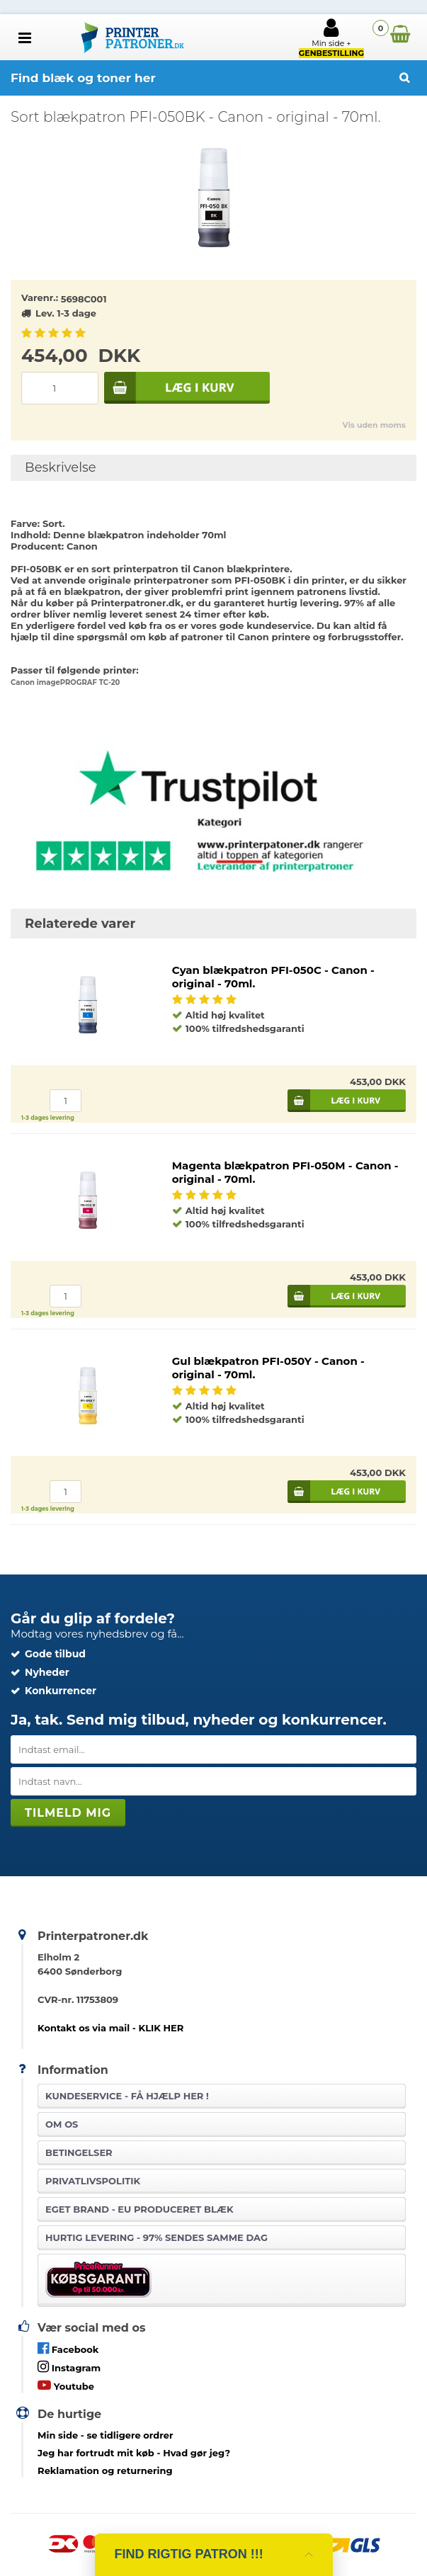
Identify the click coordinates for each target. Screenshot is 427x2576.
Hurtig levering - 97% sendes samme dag (156, 2237)
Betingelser (79, 2152)
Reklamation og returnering (105, 2470)
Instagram (69, 2366)
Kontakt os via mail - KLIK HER (110, 2027)
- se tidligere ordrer (105, 2435)
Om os (61, 2124)
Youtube (66, 2385)
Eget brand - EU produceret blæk (139, 2209)
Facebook (68, 2348)
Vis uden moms (374, 425)
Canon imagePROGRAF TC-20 (65, 682)
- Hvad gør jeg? (134, 2452)
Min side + (331, 37)
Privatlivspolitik (92, 2180)
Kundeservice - (127, 2095)
